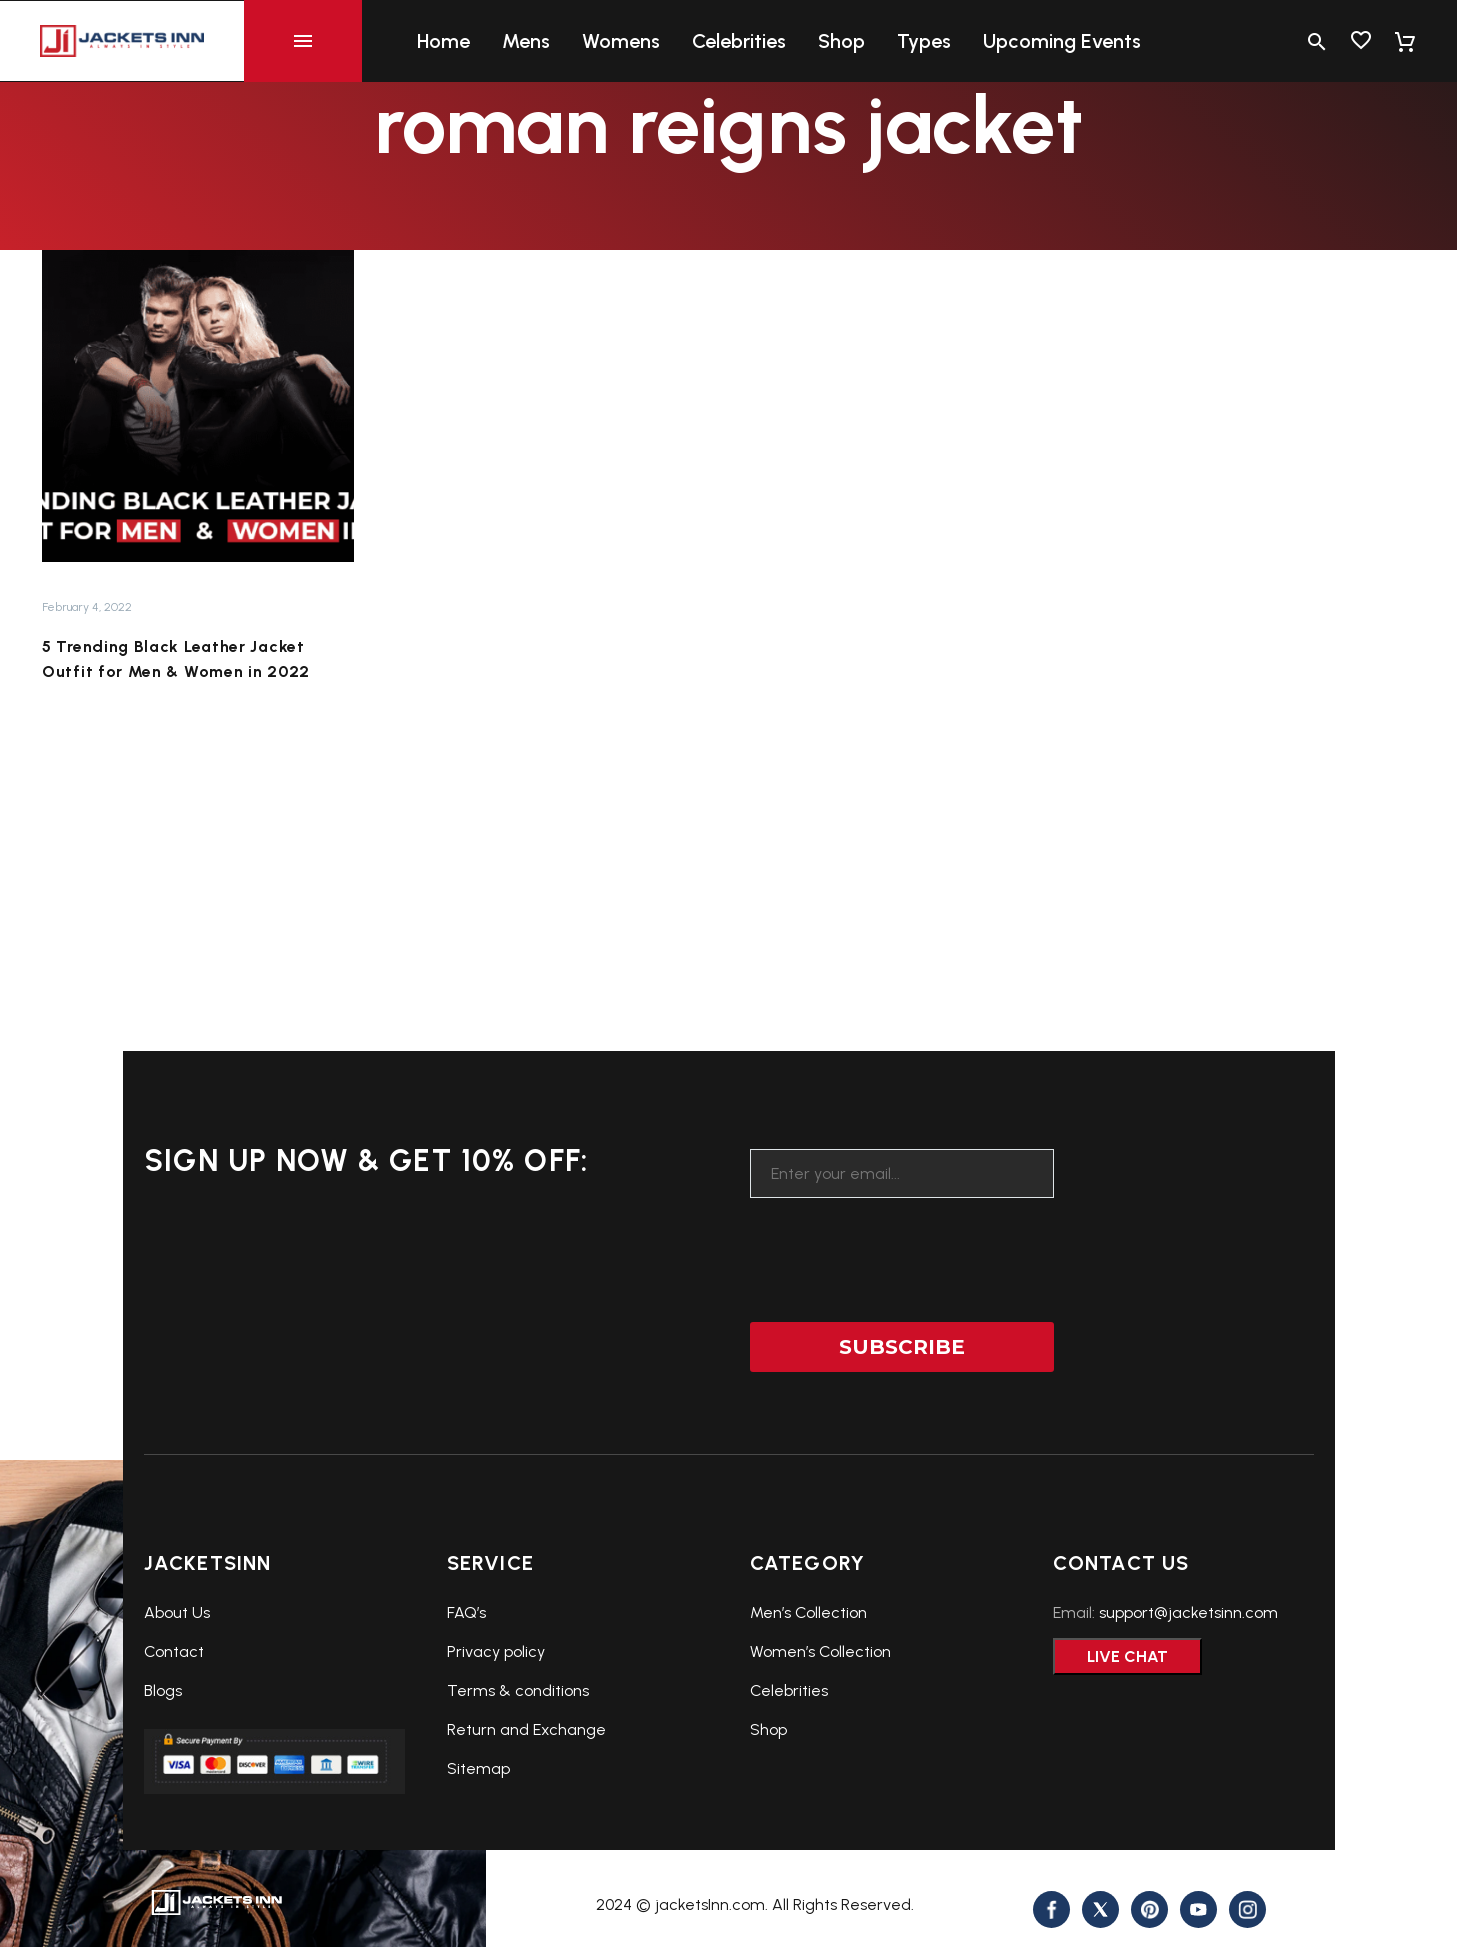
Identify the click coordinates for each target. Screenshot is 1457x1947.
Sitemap (478, 1768)
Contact (174, 1651)
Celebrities (739, 41)
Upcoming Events (1062, 41)
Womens (621, 41)
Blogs (163, 1690)
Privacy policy (496, 1651)
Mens (526, 41)
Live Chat (1127, 1656)
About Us (177, 1612)
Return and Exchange (526, 1729)
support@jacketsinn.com (1188, 1612)
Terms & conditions (518, 1690)
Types (924, 41)
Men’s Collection (808, 1612)
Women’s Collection (820, 1651)
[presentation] (902, 1247)
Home (443, 41)
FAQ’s (466, 1612)
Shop (841, 41)
